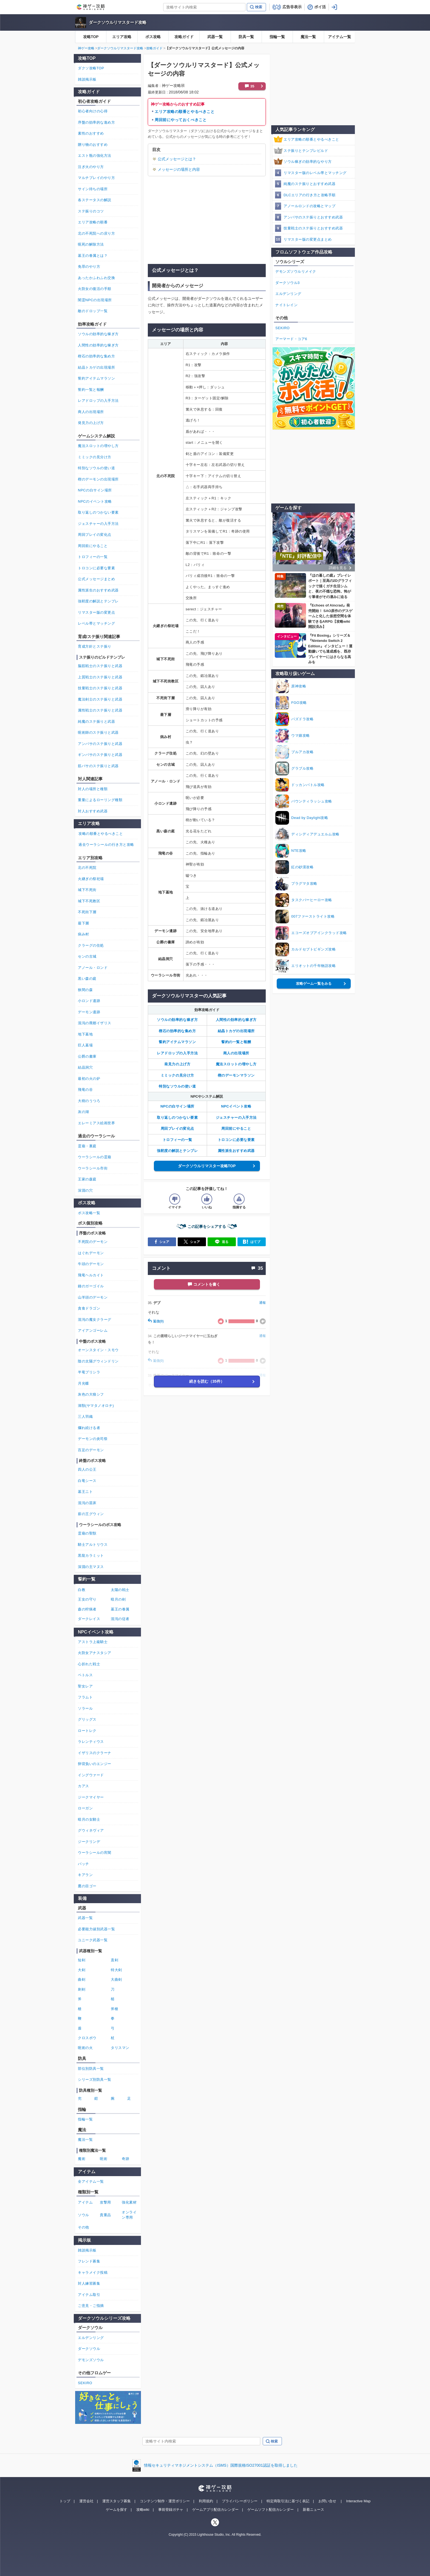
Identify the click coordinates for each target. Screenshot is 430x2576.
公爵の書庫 (87, 1056)
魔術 (81, 2159)
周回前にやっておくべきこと (180, 120)
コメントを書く (206, 1284)
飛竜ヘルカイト (91, 1275)
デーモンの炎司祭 (93, 1439)
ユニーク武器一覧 (93, 1940)
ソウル (83, 2215)
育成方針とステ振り (94, 646)
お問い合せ (327, 2501)
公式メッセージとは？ (177, 159)
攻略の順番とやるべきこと (100, 834)
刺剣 (81, 1989)
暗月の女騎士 (89, 1819)
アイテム (85, 2202)
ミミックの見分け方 (177, 1075)
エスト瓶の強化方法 (94, 155)
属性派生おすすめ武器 (236, 1151)
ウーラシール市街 (93, 1168)
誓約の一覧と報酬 (236, 1042)
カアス (83, 1786)
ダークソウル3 (287, 283)
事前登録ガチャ (170, 2509)
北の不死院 (87, 868)
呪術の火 (85, 2048)
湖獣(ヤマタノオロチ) (96, 1406)
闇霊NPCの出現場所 (95, 300)
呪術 (103, 2159)
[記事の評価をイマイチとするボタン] (174, 1199)
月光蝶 (83, 1383)
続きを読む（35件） (206, 1381)
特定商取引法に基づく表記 (288, 2501)
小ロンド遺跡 (89, 1001)
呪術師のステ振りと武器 (98, 732)
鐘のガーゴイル (91, 1286)
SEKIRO (282, 328)
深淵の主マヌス (91, 1567)
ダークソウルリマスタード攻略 (117, 22)
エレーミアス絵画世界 (96, 1123)
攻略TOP (91, 37)
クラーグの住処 (91, 945)
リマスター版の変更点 (96, 612)
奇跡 (125, 2159)
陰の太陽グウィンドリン (98, 1361)
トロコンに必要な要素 (236, 1140)
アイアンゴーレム (93, 1330)
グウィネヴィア (91, 1830)
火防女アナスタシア (94, 1653)
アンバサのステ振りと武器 (100, 744)
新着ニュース (313, 2509)
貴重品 (105, 2215)
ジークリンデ (89, 1842)
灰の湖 (83, 1112)
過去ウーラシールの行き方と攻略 (106, 844)
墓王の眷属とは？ (93, 256)
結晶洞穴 (85, 1067)
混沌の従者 (120, 1619)
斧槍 (114, 2009)
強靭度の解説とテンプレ (177, 1151)
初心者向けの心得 (93, 111)
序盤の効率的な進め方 (96, 122)
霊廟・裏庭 (87, 1146)
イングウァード (91, 1775)
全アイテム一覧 (91, 2181)
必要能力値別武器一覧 (96, 1929)
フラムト (85, 1697)
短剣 (81, 1960)
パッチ (83, 1864)
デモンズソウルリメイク (295, 271)
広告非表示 (292, 7)
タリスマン (120, 2048)
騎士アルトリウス (93, 1544)
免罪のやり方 (89, 266)
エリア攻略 (121, 37)
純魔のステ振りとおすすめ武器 (309, 184)
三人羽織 (85, 1416)
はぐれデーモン (91, 1253)
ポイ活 (320, 7)
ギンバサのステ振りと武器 (100, 755)
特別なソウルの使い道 (177, 1086)
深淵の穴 (85, 1190)
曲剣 (81, 1979)
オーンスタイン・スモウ (98, 1350)
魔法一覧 (308, 37)
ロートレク (87, 1731)
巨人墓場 (85, 1045)
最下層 (83, 923)
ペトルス (85, 1675)
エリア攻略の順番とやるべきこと (184, 111)
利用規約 (206, 2501)
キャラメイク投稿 (93, 2272)
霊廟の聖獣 (87, 1533)
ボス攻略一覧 (89, 1213)
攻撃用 (105, 2202)
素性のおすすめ (91, 133)
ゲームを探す (116, 2509)
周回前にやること (236, 1128)
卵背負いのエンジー (94, 1764)
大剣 (81, 1970)
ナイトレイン (286, 305)
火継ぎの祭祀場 (91, 879)
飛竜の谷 (85, 1090)
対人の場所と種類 (93, 789)
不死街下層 (87, 912)
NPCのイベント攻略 (95, 501)
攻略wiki (142, 2509)
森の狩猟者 (87, 1609)
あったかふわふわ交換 (96, 278)
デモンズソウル (91, 2360)
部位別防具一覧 (91, 2069)
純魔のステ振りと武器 (96, 721)
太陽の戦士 (120, 1590)
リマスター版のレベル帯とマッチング (315, 173)
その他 (83, 2227)
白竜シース (87, 1481)
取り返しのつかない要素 (177, 1117)
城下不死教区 (89, 901)
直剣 (114, 1960)
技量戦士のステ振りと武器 (100, 688)
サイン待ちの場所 (93, 189)
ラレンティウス (91, 1742)
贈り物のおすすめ (93, 145)
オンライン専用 (129, 2215)
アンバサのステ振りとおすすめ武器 (313, 217)
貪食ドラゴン (89, 1308)
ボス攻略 (153, 37)
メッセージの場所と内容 (179, 169)
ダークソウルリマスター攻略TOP (207, 1166)
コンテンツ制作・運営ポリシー (165, 2501)
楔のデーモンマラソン (236, 1075)
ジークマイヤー (91, 1797)
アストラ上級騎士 (93, 1642)
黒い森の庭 (87, 979)
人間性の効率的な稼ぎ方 (236, 1020)
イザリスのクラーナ (94, 1753)
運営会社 (86, 2501)
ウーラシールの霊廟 (94, 1157)
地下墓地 (85, 1034)
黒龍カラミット (91, 1555)
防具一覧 (246, 37)
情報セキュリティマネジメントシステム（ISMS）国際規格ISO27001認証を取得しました (220, 2465)
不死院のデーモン (93, 1242)
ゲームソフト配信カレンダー (270, 2509)
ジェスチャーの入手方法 (236, 1117)
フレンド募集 (89, 2261)
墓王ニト (85, 1492)
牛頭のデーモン (91, 1264)
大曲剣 (116, 1979)
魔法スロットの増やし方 (236, 1064)
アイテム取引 (89, 2295)
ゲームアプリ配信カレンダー (215, 2509)
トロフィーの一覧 (177, 1140)
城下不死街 (87, 890)
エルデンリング (288, 294)
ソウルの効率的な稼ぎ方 (177, 1020)
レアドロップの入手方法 (177, 1053)
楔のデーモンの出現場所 (98, 479)
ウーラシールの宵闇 (94, 1853)
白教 (81, 1590)
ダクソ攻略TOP (91, 68)
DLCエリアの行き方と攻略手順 (310, 195)
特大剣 (116, 1970)
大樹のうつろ (89, 1101)
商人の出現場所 (236, 1053)
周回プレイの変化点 (177, 1128)
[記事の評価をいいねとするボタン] (206, 1199)
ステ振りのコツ (91, 211)
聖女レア (85, 1686)
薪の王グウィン (91, 1514)
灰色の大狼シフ (91, 1394)
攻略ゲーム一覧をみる (314, 983)
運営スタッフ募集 (116, 2501)
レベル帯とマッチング (96, 623)
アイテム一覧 (339, 37)
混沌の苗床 (87, 1503)
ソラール (85, 1708)
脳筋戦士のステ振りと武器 (100, 666)
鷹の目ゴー (87, 1886)
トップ (65, 2501)
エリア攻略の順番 (93, 222)
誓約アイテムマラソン (177, 1042)
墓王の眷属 (120, 1609)
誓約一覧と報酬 (91, 390)
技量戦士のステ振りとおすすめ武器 (313, 228)
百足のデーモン (91, 1450)
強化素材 (129, 2202)
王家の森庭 (87, 1179)
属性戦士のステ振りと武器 (100, 710)
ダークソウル (89, 2349)
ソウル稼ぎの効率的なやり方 (308, 162)
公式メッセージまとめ (96, 579)
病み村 (83, 934)
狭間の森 (85, 990)
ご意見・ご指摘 (91, 2306)
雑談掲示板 (87, 79)
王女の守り (87, 1599)
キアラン (85, 1875)
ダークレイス (89, 1619)
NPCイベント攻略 (236, 1106)
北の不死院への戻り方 (96, 233)
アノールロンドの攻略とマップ (309, 206)
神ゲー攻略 (86, 48)
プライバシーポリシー (240, 2501)
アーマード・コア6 (291, 339)
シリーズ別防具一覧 (94, 2079)
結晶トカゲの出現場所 (236, 1031)
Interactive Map (358, 2501)
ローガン (85, 1808)
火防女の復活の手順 (94, 289)
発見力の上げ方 (177, 1064)
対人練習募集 (89, 2283)
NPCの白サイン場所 (177, 1106)
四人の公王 (87, 1469)
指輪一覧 (277, 37)
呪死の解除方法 (91, 244)
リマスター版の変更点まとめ (308, 239)
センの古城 (87, 956)
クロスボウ (87, 2038)
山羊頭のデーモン (93, 1297)
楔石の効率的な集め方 (177, 1031)
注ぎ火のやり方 (91, 167)
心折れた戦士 (89, 1664)
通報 (262, 1303)
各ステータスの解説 (94, 200)
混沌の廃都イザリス (94, 1023)
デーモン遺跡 (89, 1012)
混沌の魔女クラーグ (94, 1319)
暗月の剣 (118, 1599)
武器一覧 (215, 37)
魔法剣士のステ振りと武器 (100, 699)
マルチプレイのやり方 (96, 178)
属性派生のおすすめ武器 (98, 590)
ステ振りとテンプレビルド (306, 151)
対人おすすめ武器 (93, 811)
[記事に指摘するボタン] (239, 1199)
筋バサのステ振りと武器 (98, 766)
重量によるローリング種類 (100, 800)
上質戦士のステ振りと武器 (100, 677)
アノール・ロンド (93, 968)
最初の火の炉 (89, 1079)
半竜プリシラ (89, 1372)
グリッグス (87, 1719)
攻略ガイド (184, 37)
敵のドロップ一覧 (93, 311)
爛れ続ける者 (89, 1428)
